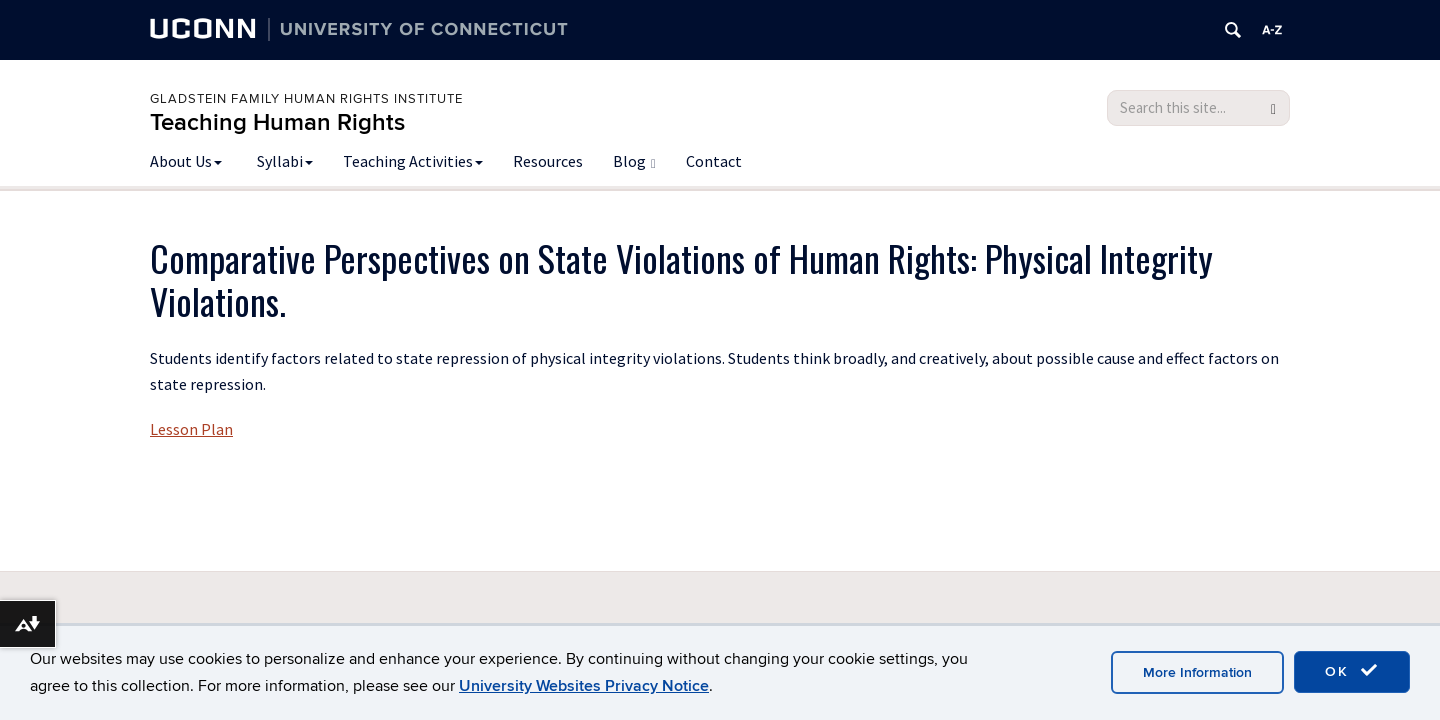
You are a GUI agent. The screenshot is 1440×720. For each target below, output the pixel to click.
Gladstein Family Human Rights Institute (306, 99)
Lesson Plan (191, 429)
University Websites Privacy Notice (584, 686)
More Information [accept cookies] (1197, 672)
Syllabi (285, 161)
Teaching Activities (413, 161)
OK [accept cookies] (1352, 671)
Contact (714, 161)
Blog (634, 161)
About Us (186, 161)
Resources (548, 161)
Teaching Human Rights (277, 122)
